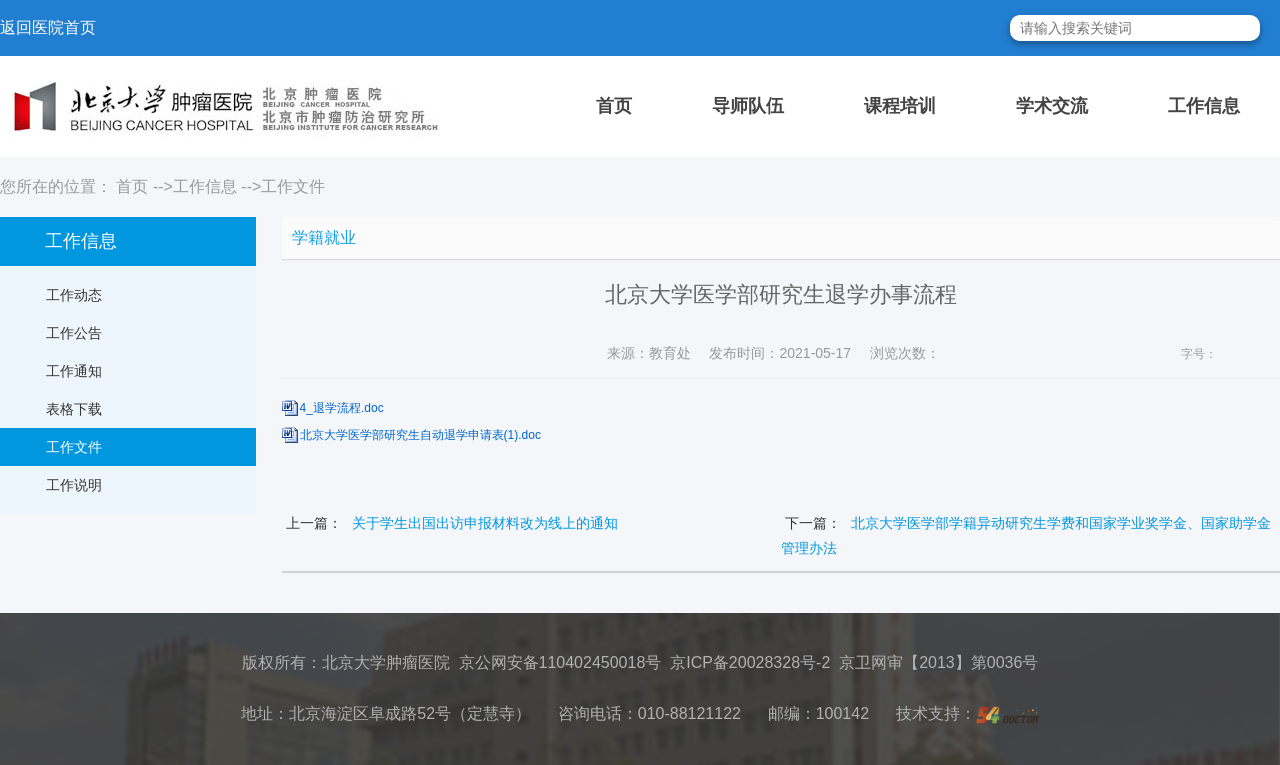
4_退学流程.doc (342, 408)
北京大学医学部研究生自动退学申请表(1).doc (420, 435)
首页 (614, 106)
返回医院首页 (48, 27)
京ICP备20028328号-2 (750, 662)
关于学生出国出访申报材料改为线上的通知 (485, 523)
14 (1268, 354)
